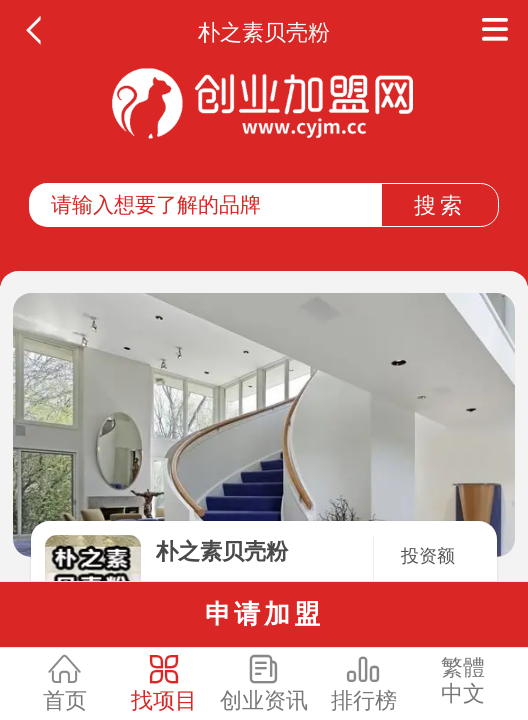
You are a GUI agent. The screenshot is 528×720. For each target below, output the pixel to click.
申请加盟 (264, 614)
